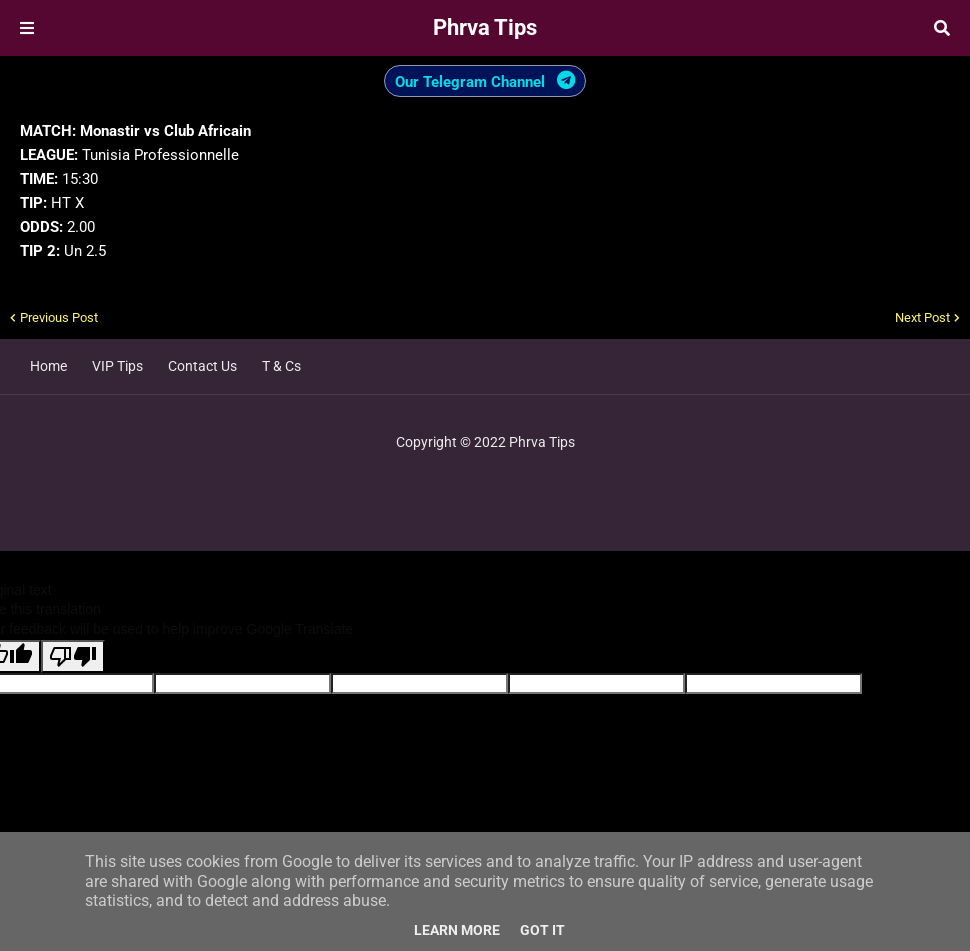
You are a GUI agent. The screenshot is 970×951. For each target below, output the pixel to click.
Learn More (457, 930)
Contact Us (202, 366)
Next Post (922, 317)
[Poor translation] (73, 656)
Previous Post (59, 317)
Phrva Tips (485, 27)
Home (48, 366)
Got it (542, 930)
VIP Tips (117, 366)
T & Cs (281, 366)
